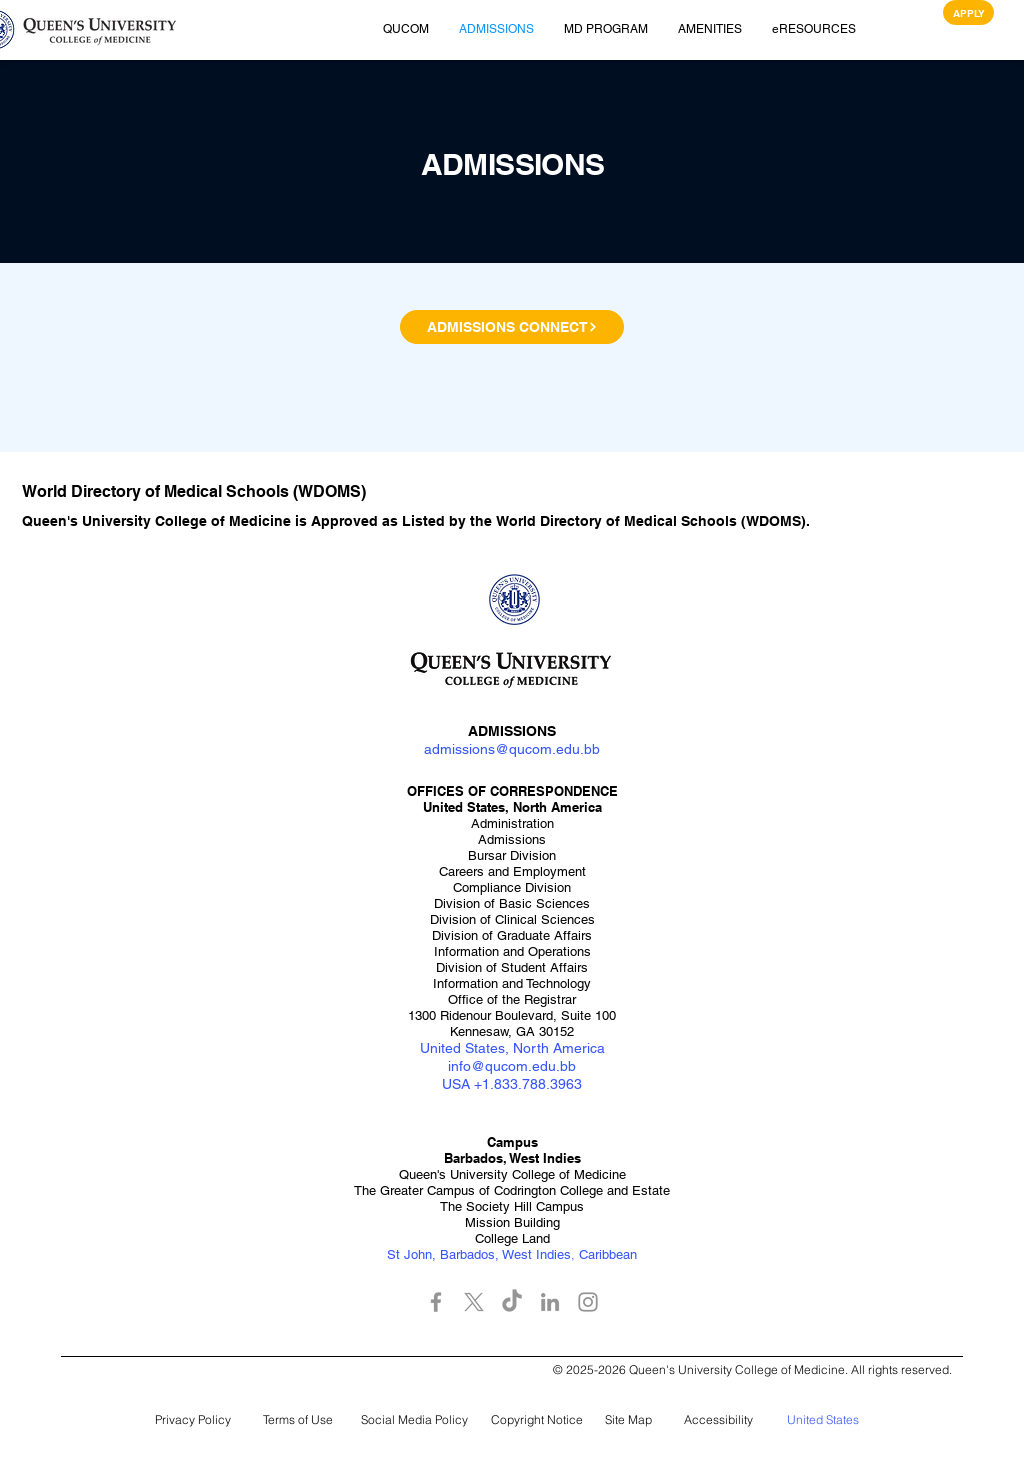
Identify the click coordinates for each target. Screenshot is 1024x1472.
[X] (474, 1302)
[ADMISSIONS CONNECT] (512, 327)
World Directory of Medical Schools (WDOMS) (651, 521)
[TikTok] (512, 1302)
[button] (100, 29)
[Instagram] (588, 1302)
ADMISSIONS (512, 731)
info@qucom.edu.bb (512, 1066)
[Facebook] (436, 1302)
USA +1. (468, 1084)
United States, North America (512, 1048)
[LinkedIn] (550, 1302)
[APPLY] (968, 12)
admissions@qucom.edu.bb (512, 749)
